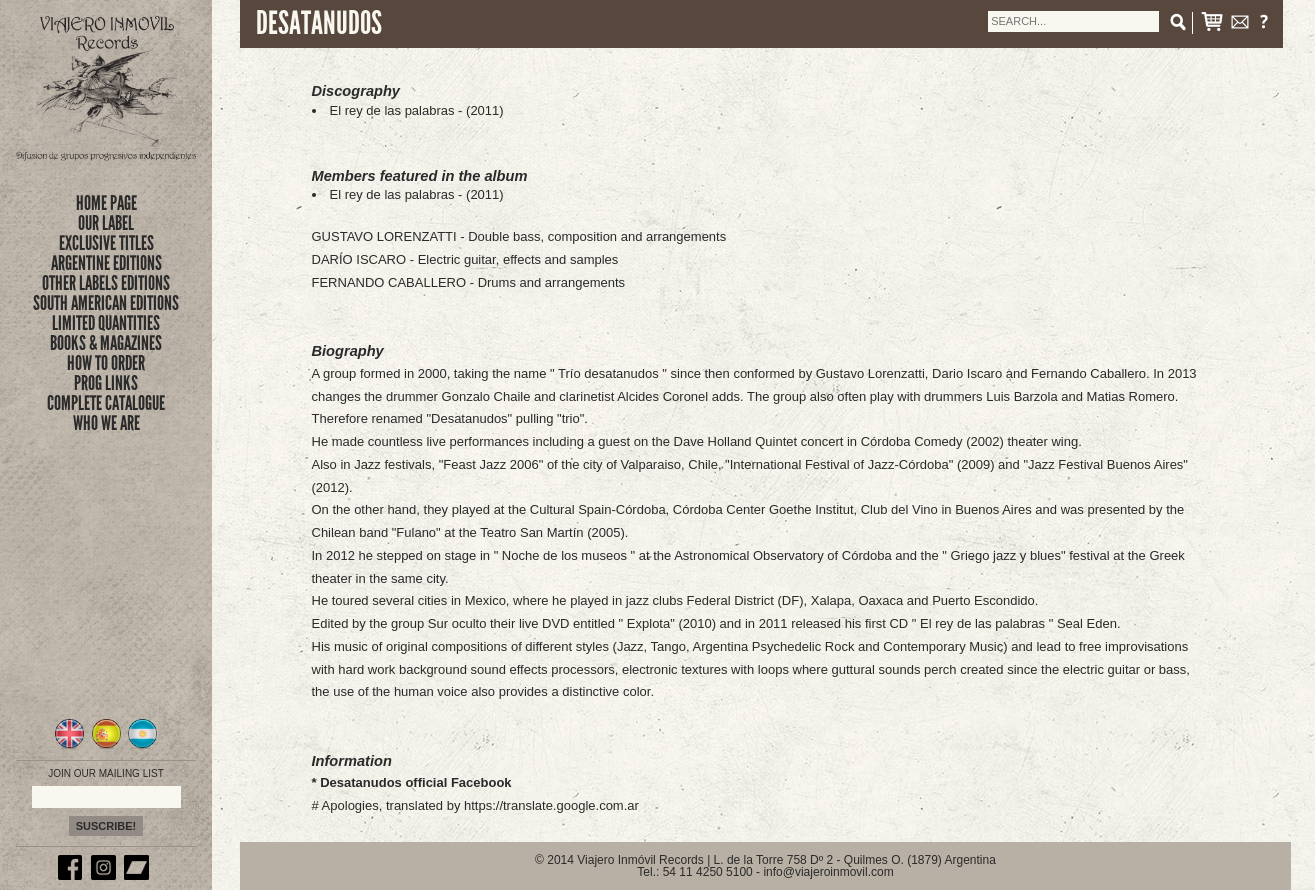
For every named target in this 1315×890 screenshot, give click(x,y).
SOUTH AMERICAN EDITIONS (106, 303)
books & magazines (106, 343)
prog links (106, 383)
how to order (106, 363)
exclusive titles (106, 243)
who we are (106, 423)
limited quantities (106, 323)
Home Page (106, 203)
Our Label (106, 223)
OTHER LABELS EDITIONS (106, 283)
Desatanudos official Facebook (415, 782)
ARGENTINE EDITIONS (106, 263)
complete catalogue (106, 403)
